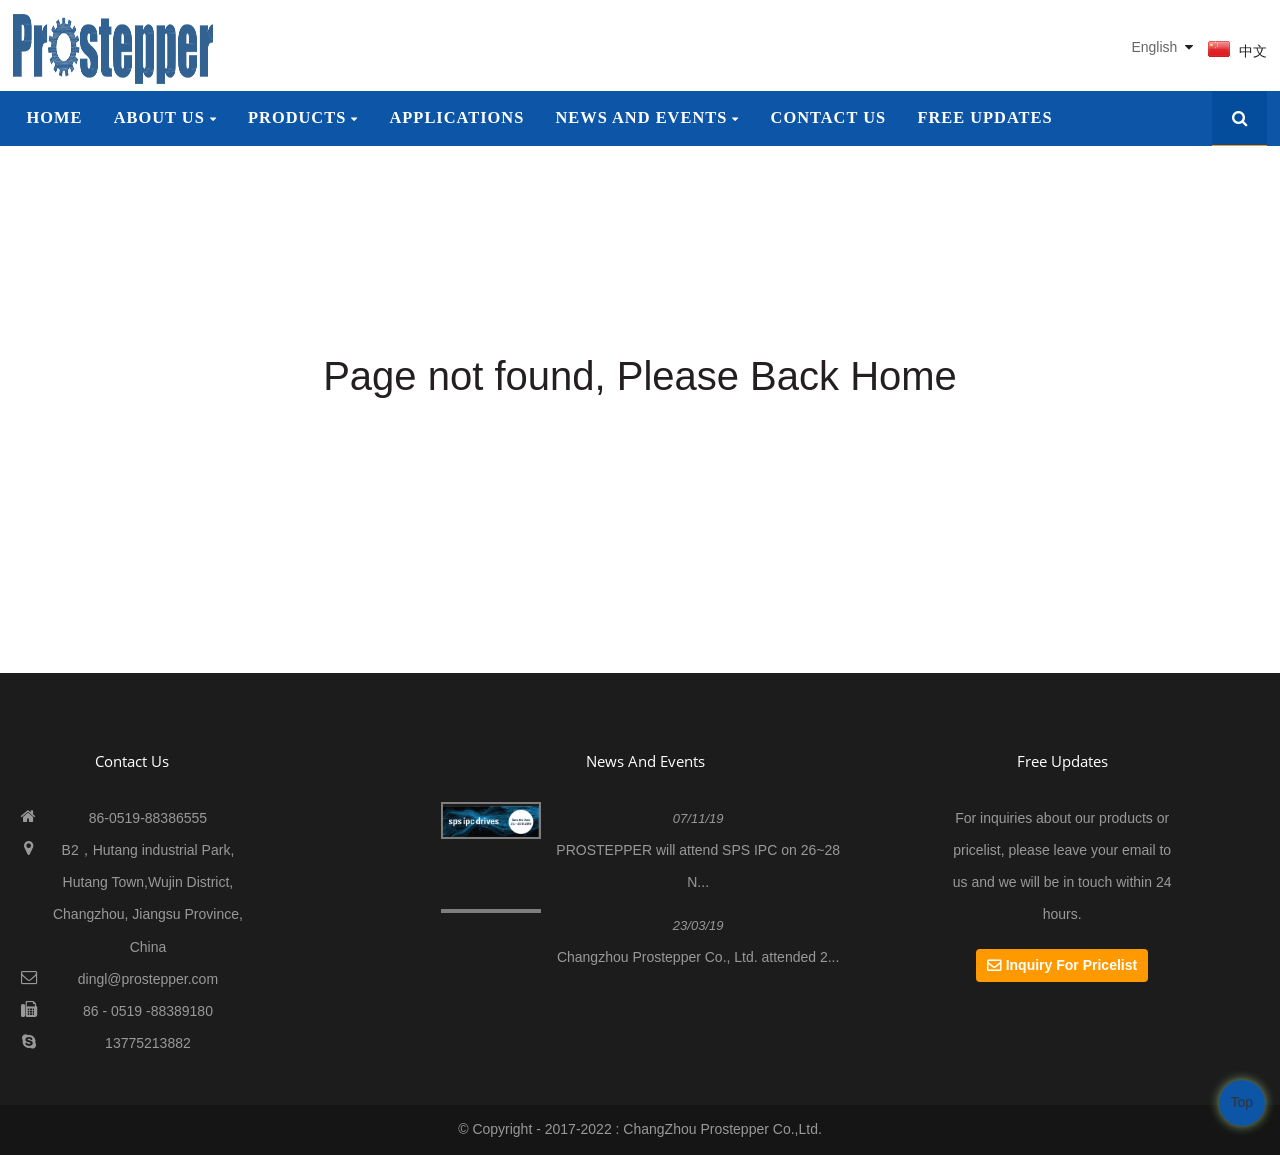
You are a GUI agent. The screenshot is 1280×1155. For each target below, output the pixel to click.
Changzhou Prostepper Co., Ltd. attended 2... (698, 957)
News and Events (648, 117)
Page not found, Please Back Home (640, 376)
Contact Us (829, 117)
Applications (457, 117)
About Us (165, 117)
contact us (132, 761)
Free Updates (984, 117)
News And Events (645, 761)
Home (54, 117)
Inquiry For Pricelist (1071, 965)
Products (303, 117)
